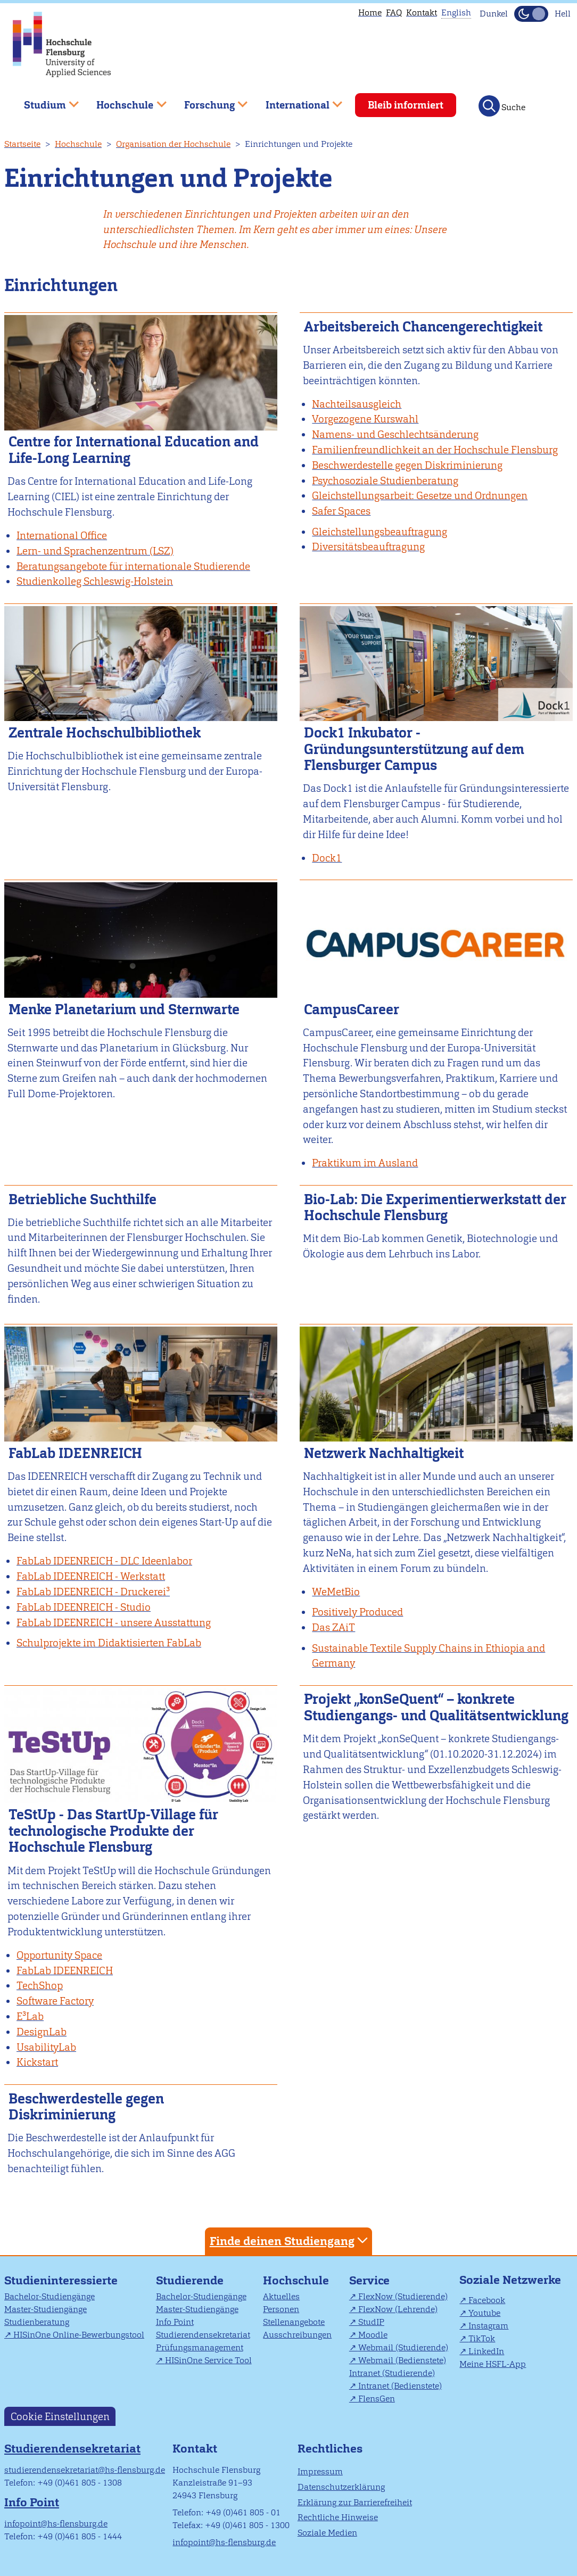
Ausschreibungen (297, 2334)
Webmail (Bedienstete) (402, 2360)
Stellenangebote (294, 2321)
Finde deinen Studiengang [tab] (290, 2240)
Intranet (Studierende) (392, 2373)
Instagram (488, 2325)
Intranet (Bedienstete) (400, 2385)
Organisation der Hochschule (173, 144)
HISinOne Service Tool (208, 2360)
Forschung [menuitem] (208, 101)
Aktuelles (281, 2296)
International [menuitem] (296, 101)
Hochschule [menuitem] (124, 101)
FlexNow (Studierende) (403, 2296)
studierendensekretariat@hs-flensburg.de (84, 2469)
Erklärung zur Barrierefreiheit (355, 2502)
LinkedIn (486, 2351)
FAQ (394, 12)
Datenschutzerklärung (341, 2486)
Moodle (373, 2334)
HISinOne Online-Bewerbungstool (78, 2334)
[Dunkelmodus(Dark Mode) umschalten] (531, 14)
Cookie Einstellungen (60, 2416)
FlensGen (376, 2398)
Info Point (175, 2321)
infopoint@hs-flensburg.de (56, 2523)
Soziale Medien (327, 2532)
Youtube (484, 2312)
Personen (281, 2309)
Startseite (22, 144)
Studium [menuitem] (44, 101)
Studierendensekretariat (203, 2334)
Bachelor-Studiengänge (49, 2296)
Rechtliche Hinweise (338, 2517)
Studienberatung (36, 2321)
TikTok (481, 2338)
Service (369, 2280)
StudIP (371, 2321)
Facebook (486, 2300)
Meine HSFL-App (492, 2364)
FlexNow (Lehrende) (398, 2309)
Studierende (190, 2280)
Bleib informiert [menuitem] (405, 105)
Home (370, 12)
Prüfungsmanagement (199, 2347)
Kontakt (421, 12)
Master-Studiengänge (45, 2309)
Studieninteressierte (61, 2280)
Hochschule (78, 144)
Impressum (320, 2471)
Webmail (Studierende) (403, 2347)
